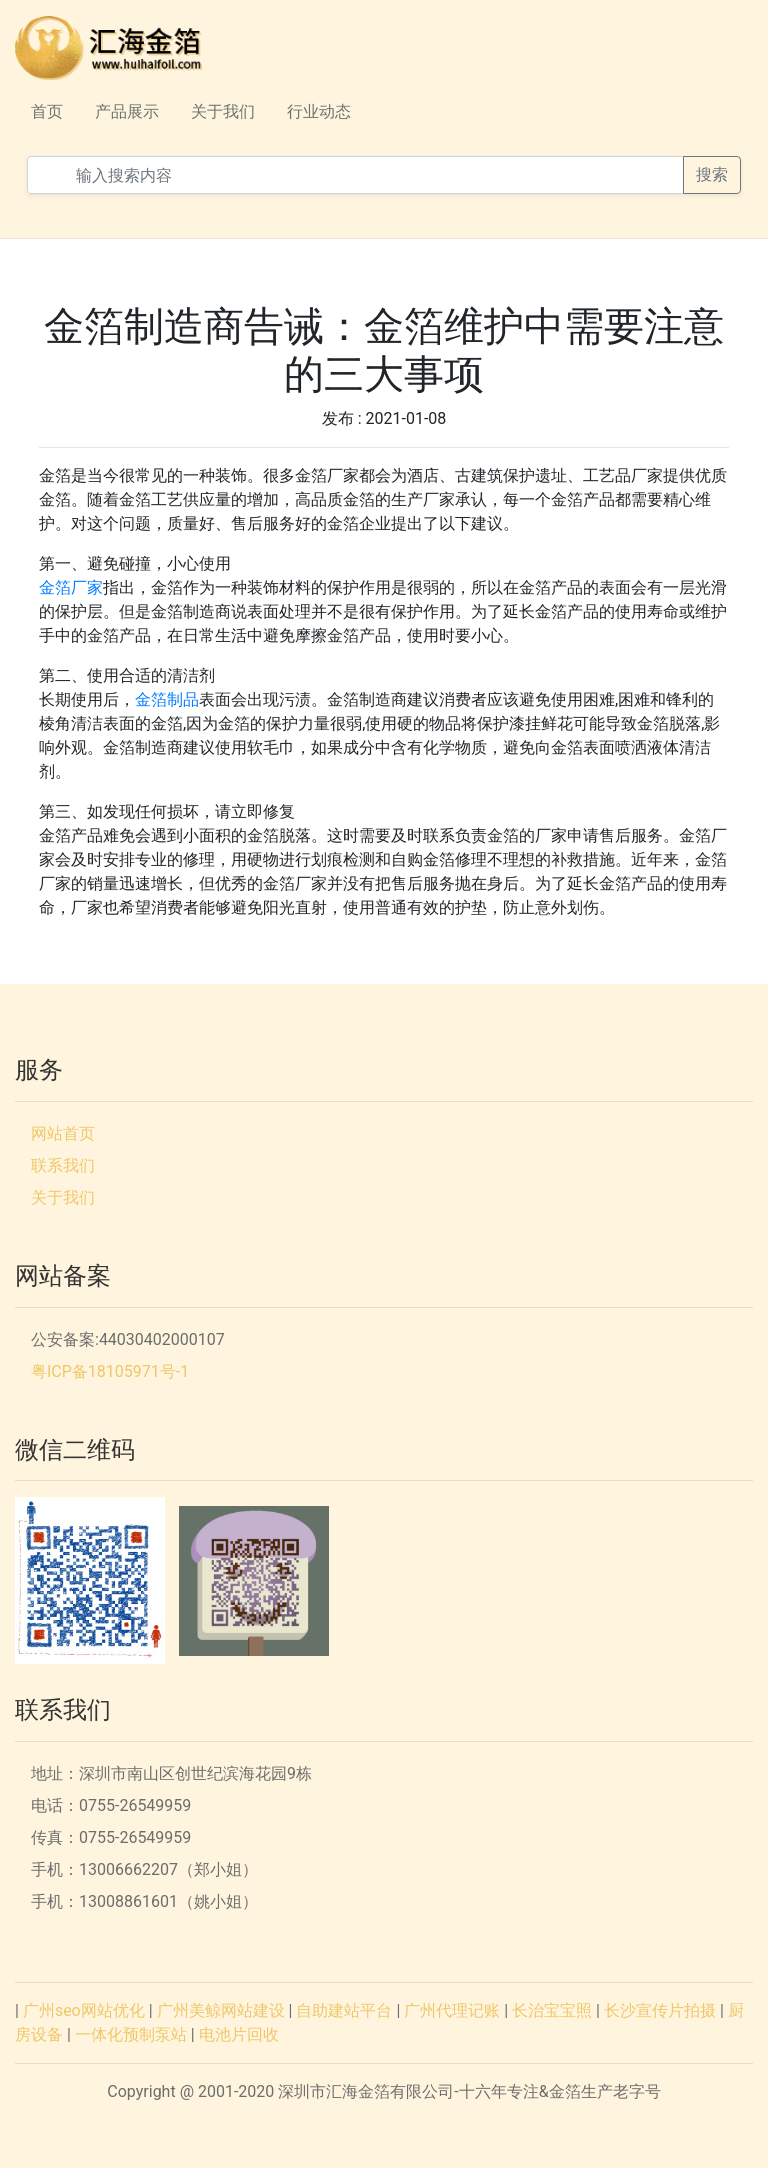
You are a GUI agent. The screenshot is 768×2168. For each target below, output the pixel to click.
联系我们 (63, 1165)
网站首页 (63, 1133)
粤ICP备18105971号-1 (110, 1371)
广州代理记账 (452, 2010)
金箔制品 (167, 699)
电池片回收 (239, 2034)
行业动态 (319, 111)
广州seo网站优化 (84, 2010)
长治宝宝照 (552, 2010)
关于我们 (223, 111)
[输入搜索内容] (355, 175)
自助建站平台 (344, 2010)
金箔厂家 (71, 587)
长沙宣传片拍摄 (660, 2010)
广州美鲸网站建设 (221, 2010)
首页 (47, 111)
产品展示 (127, 111)
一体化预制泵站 (131, 2034)
